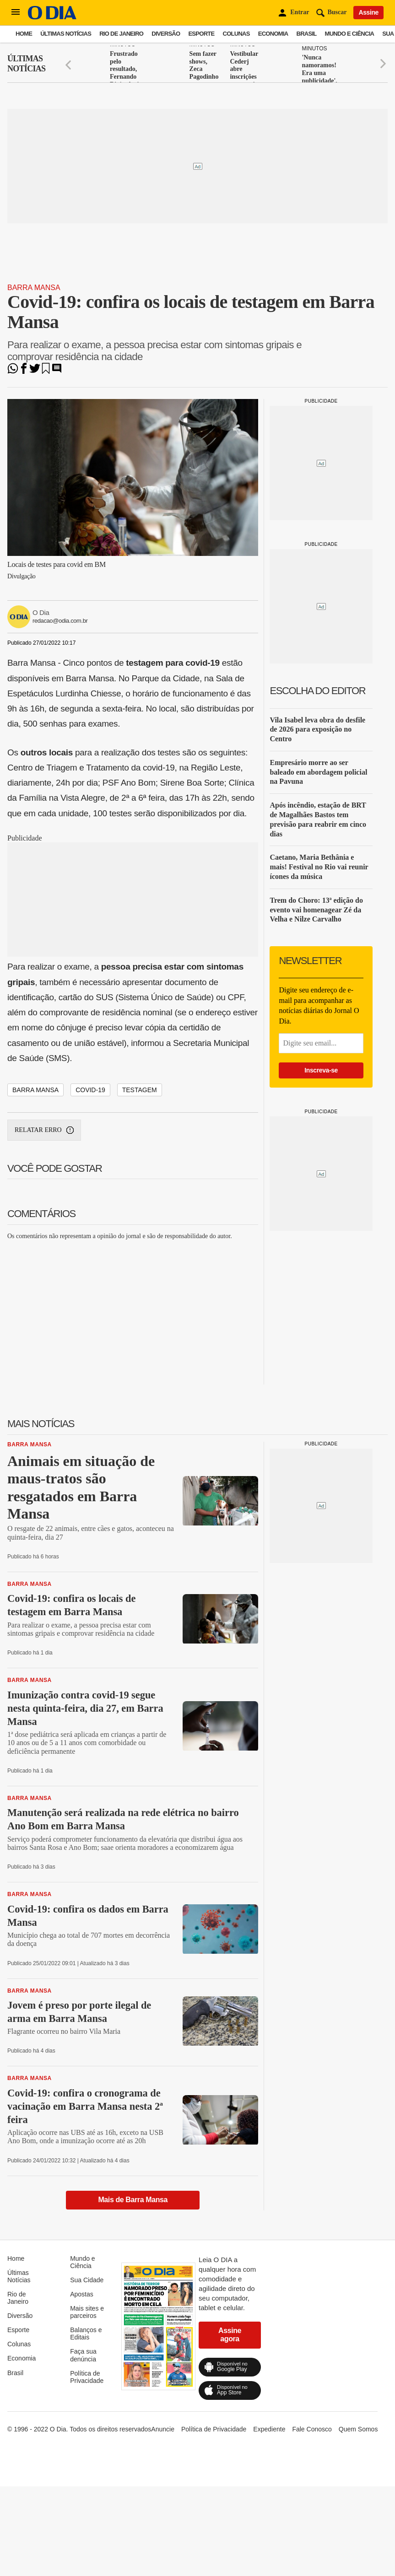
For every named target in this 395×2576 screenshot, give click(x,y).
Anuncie (162, 2429)
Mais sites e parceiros (87, 2312)
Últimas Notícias (65, 33)
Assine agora (229, 2335)
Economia (273, 33)
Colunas (236, 33)
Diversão (166, 33)
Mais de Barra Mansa (133, 2200)
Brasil (307, 33)
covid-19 (90, 1090)
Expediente (269, 2429)
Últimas (26, 64)
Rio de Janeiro (121, 33)
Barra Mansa (33, 287)
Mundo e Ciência (349, 33)
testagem (139, 1090)
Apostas (81, 2294)
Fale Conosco (311, 2429)
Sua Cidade (86, 2280)
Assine (368, 12)
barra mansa (35, 1090)
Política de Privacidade (86, 2377)
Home (24, 33)
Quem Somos (358, 2429)
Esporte (201, 33)
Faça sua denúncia (83, 2355)
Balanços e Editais (86, 2333)
